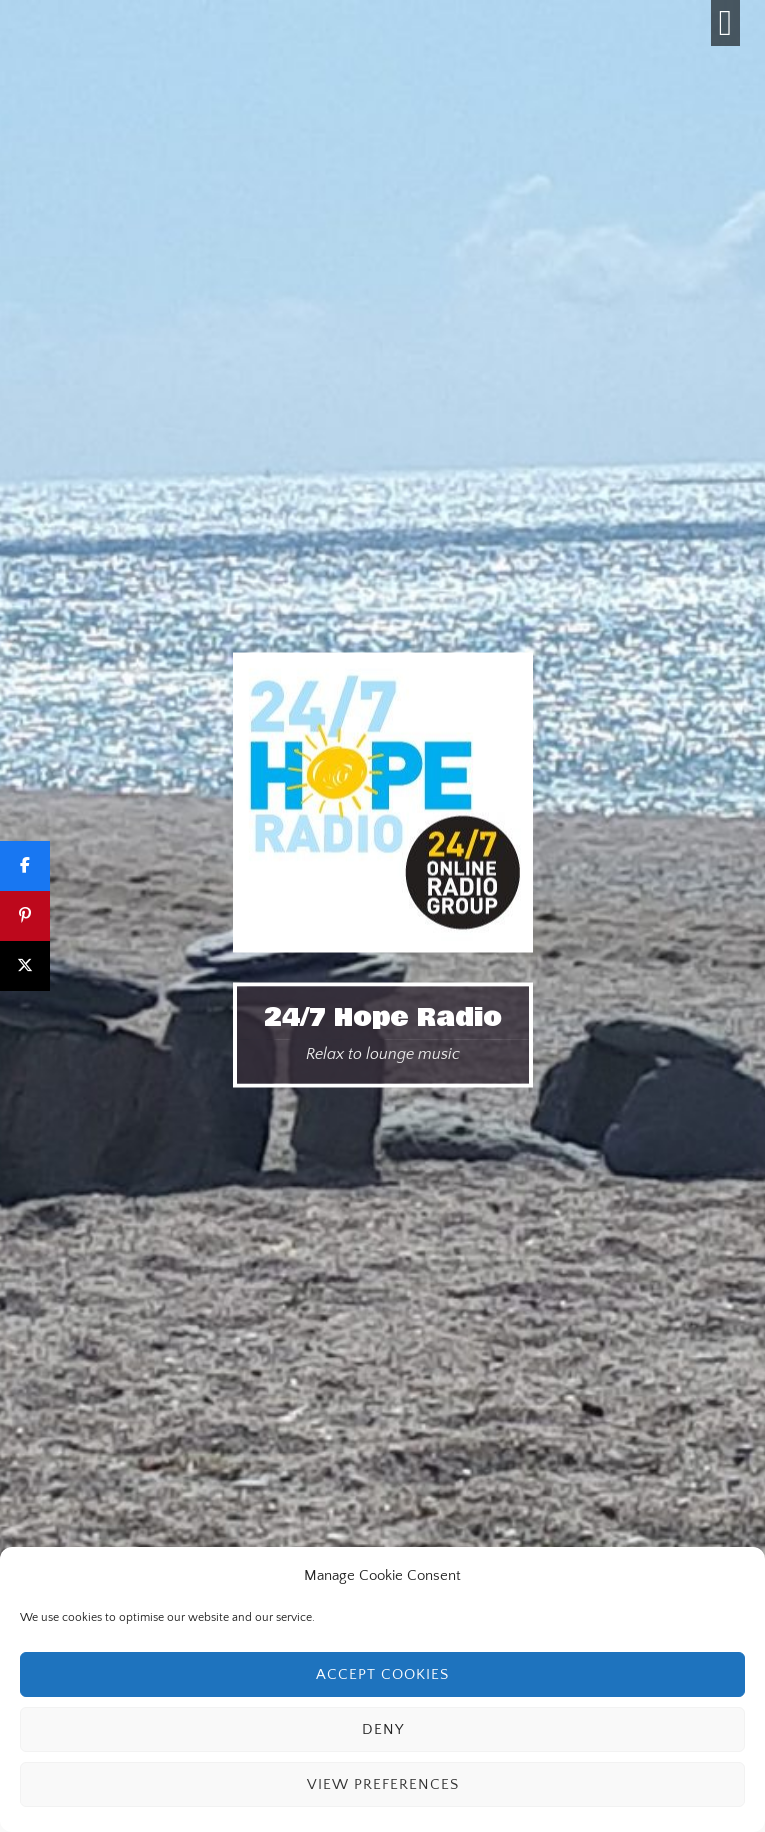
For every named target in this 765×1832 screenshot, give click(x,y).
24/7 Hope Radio (383, 1018)
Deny (383, 1729)
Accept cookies (382, 1674)
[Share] (25, 866)
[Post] (25, 966)
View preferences (383, 1784)
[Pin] (25, 916)
